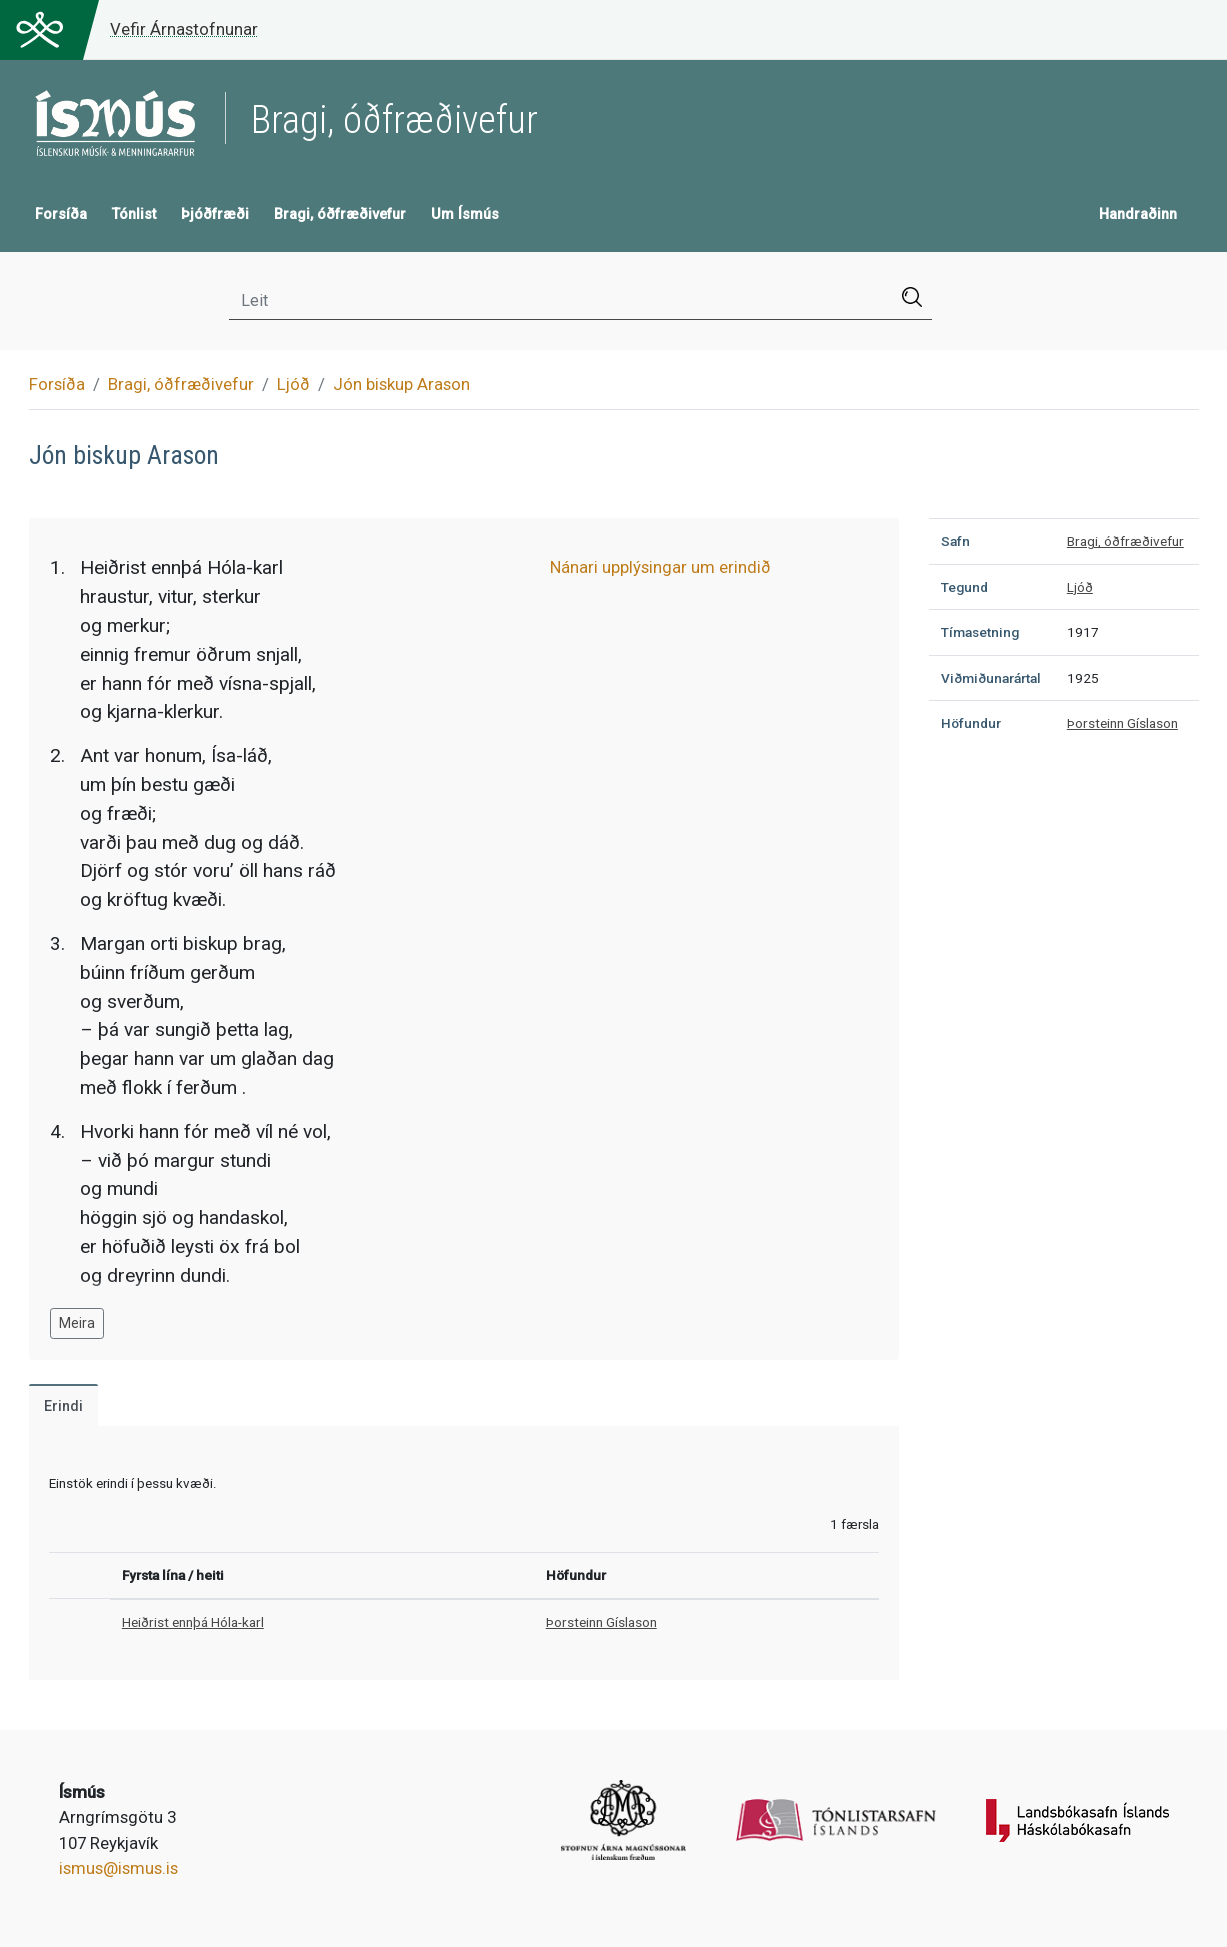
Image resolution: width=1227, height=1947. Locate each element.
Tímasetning (980, 632)
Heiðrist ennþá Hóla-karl (193, 1622)
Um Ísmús (465, 214)
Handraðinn (1138, 214)
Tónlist (134, 214)
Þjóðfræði (215, 214)
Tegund (964, 587)
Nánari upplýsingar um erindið (660, 567)
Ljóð (293, 384)
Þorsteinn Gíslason (601, 1622)
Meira (77, 1323)
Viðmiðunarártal (991, 678)
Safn (955, 541)
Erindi (63, 1406)
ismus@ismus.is (118, 1868)
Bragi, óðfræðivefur (340, 214)
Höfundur (971, 723)
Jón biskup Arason (401, 384)
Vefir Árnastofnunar (184, 29)
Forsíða (61, 214)
